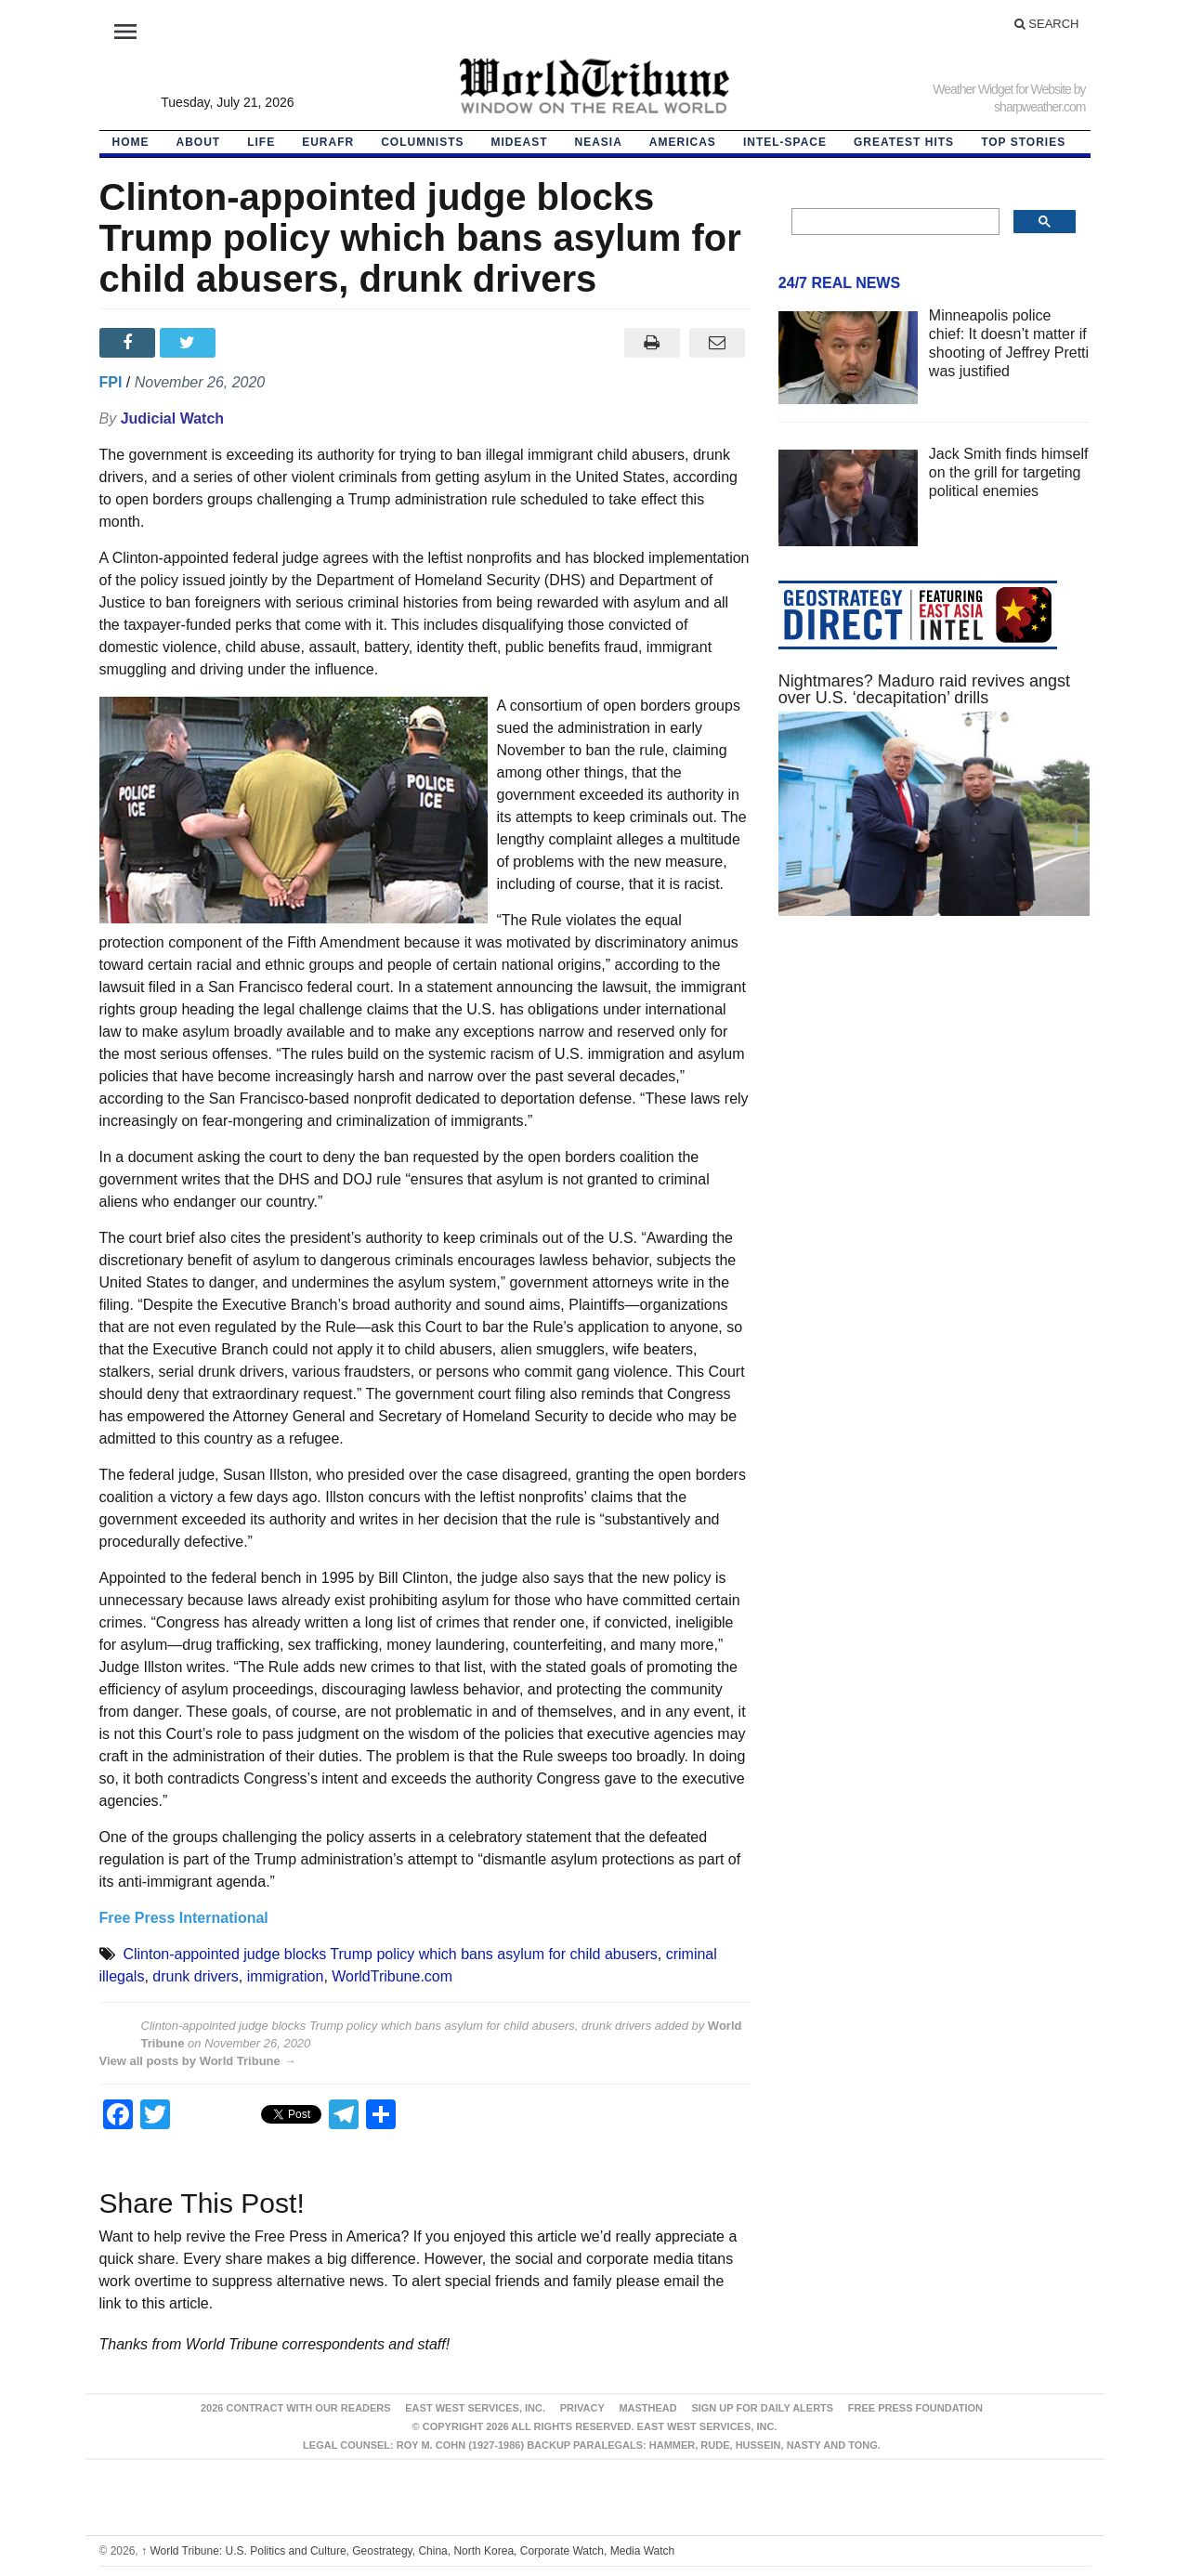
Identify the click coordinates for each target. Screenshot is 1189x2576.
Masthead (647, 2407)
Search (1046, 24)
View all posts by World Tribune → (197, 2061)
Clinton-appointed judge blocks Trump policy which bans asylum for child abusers (390, 1954)
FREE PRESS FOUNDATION (915, 2407)
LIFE (261, 142)
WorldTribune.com (392, 1976)
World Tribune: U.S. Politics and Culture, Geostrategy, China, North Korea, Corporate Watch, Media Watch (407, 2550)
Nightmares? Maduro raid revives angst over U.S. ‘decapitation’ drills (924, 689)
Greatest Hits (904, 142)
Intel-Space (785, 142)
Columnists (422, 142)
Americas (682, 142)
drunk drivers (195, 1976)
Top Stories (1023, 142)
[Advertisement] (934, 1106)
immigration (285, 1976)
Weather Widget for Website (1002, 89)
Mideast (519, 142)
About (198, 142)
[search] (894, 222)
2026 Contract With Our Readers (296, 2407)
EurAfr (328, 142)
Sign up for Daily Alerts (762, 2407)
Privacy (582, 2407)
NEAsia (598, 142)
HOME (131, 142)
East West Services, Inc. (475, 2407)
